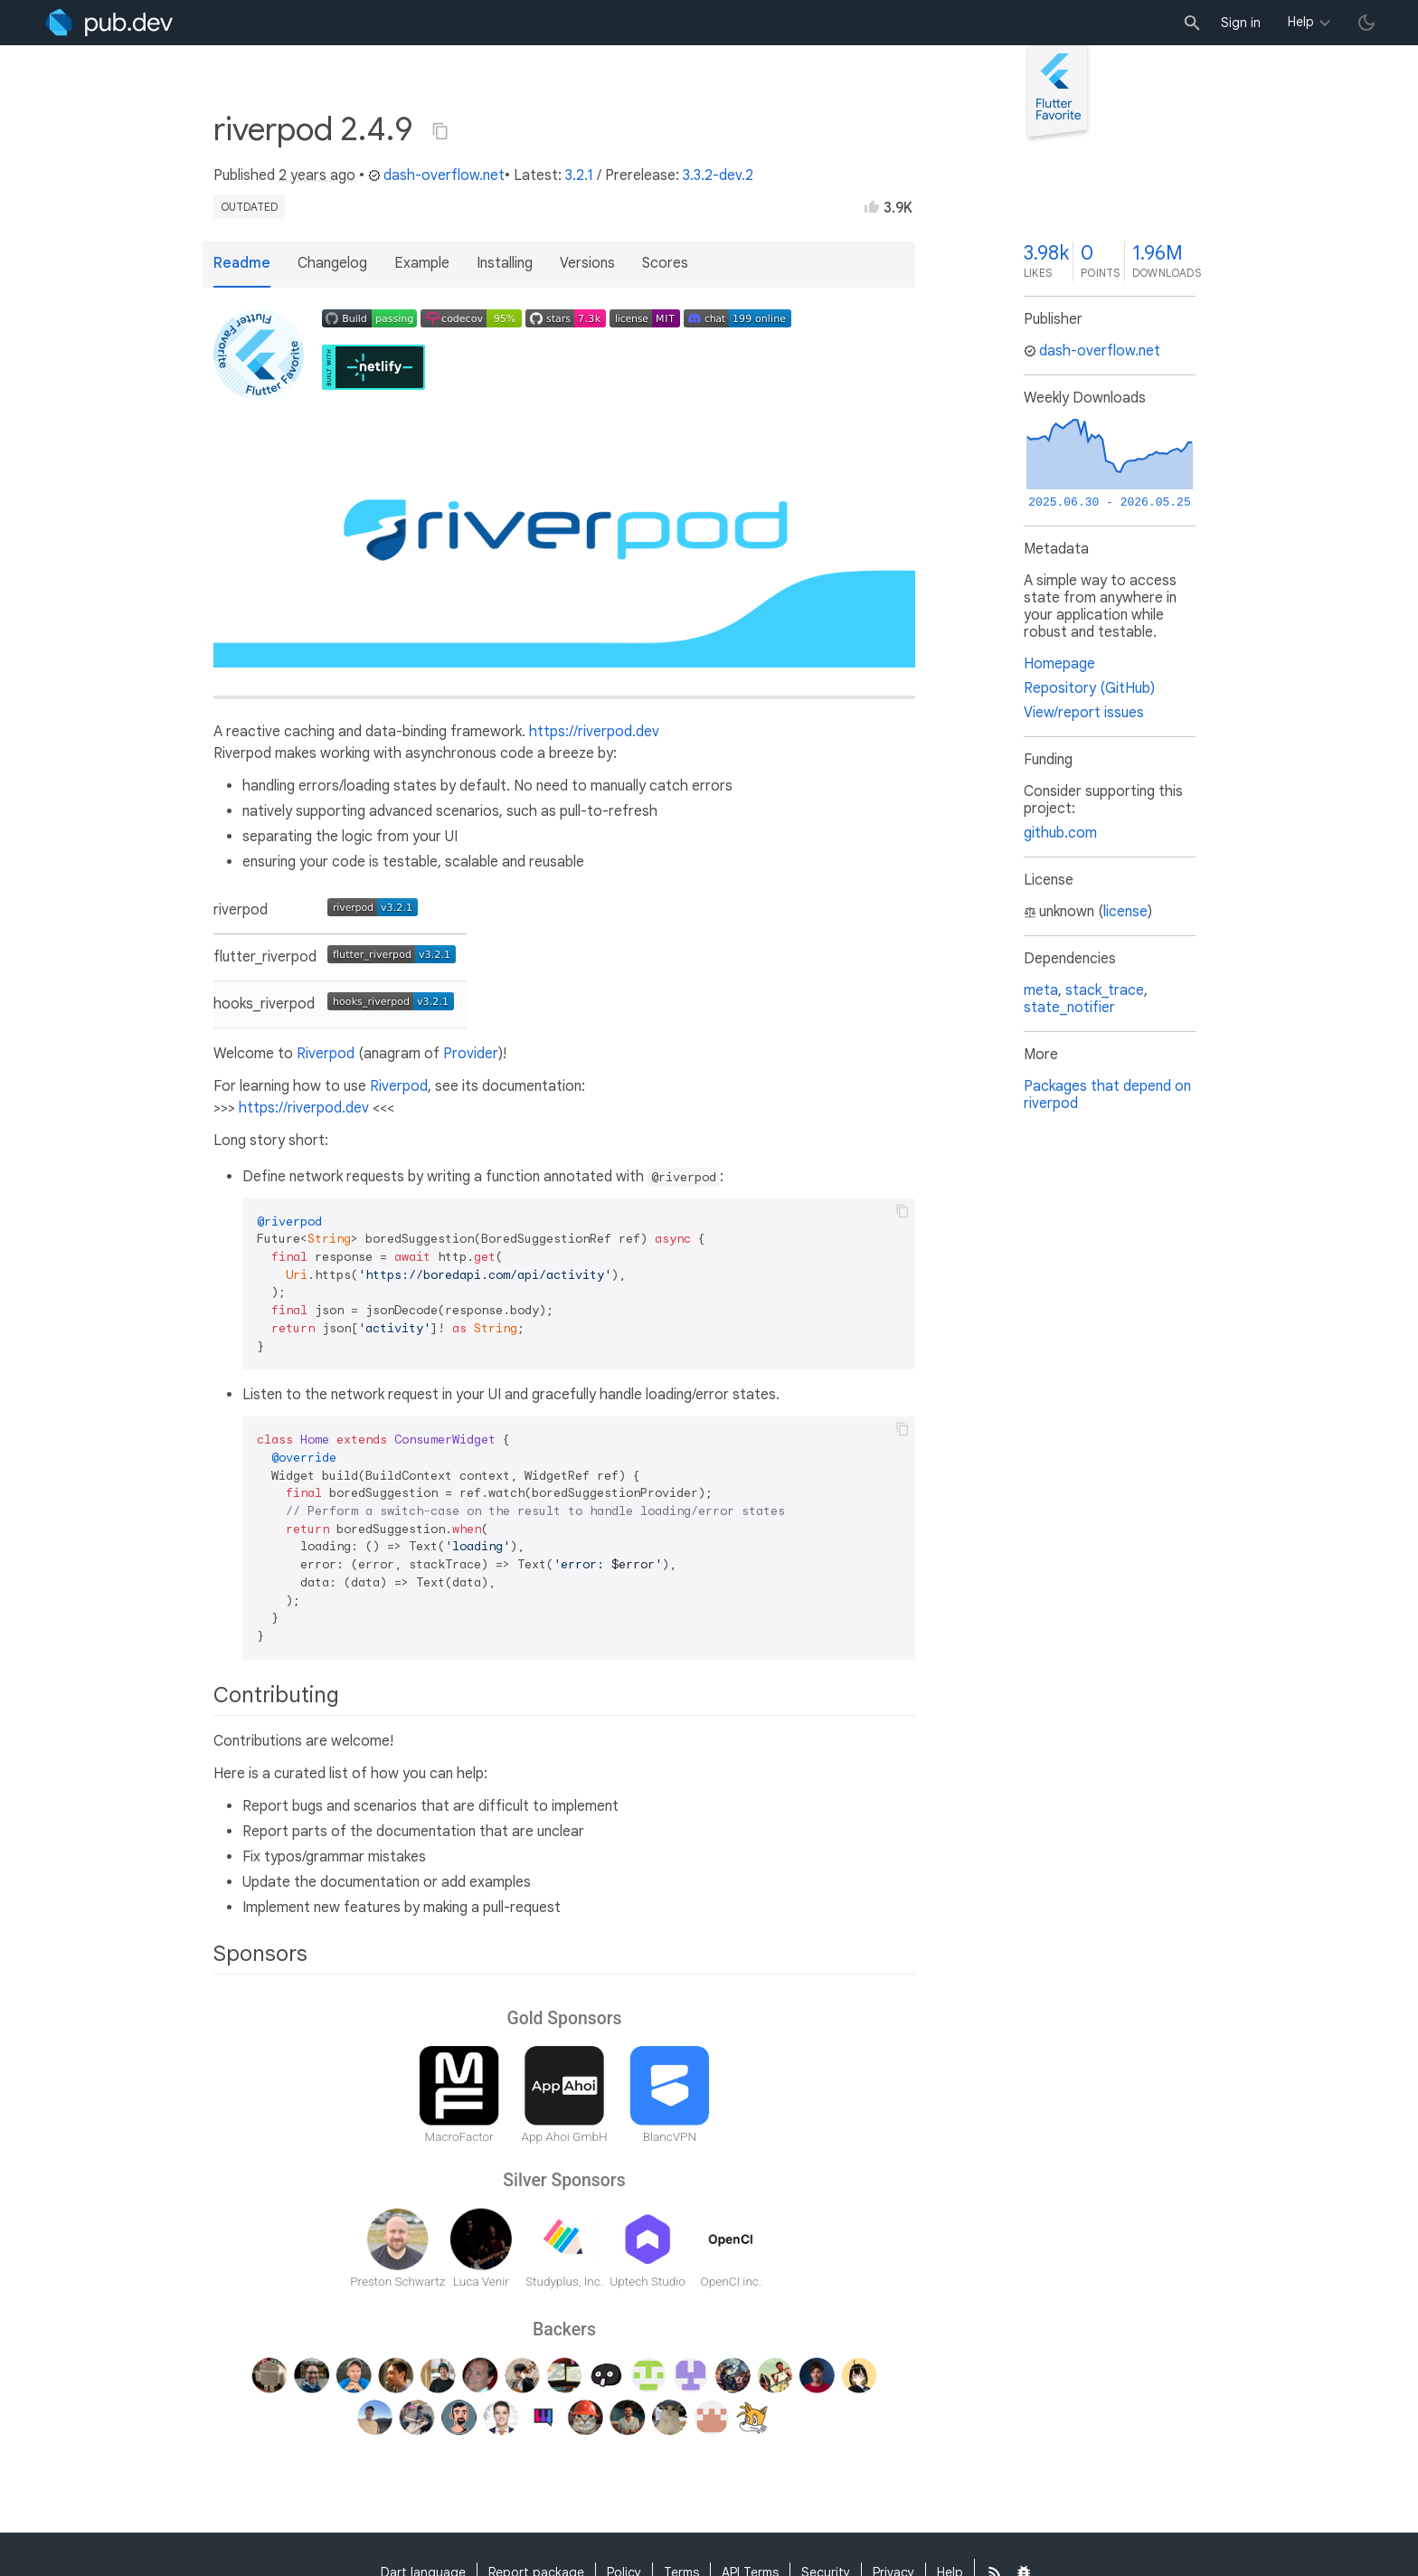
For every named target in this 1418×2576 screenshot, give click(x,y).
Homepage (1059, 664)
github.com (1060, 833)
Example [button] (421, 263)
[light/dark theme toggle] (1366, 22)
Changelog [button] (332, 263)
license (1125, 912)
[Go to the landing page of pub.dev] (109, 22)
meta (1041, 990)
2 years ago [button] (317, 175)
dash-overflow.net (436, 175)
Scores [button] (665, 263)
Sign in (1241, 22)
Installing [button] (505, 263)
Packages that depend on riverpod (1107, 1095)
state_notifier (1069, 1008)
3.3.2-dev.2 (718, 175)
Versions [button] (587, 263)
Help (1301, 22)
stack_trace (1104, 990)
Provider (470, 1054)
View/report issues (1084, 713)
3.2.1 (579, 175)
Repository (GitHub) (1089, 688)
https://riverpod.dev (594, 732)
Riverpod (325, 1054)
